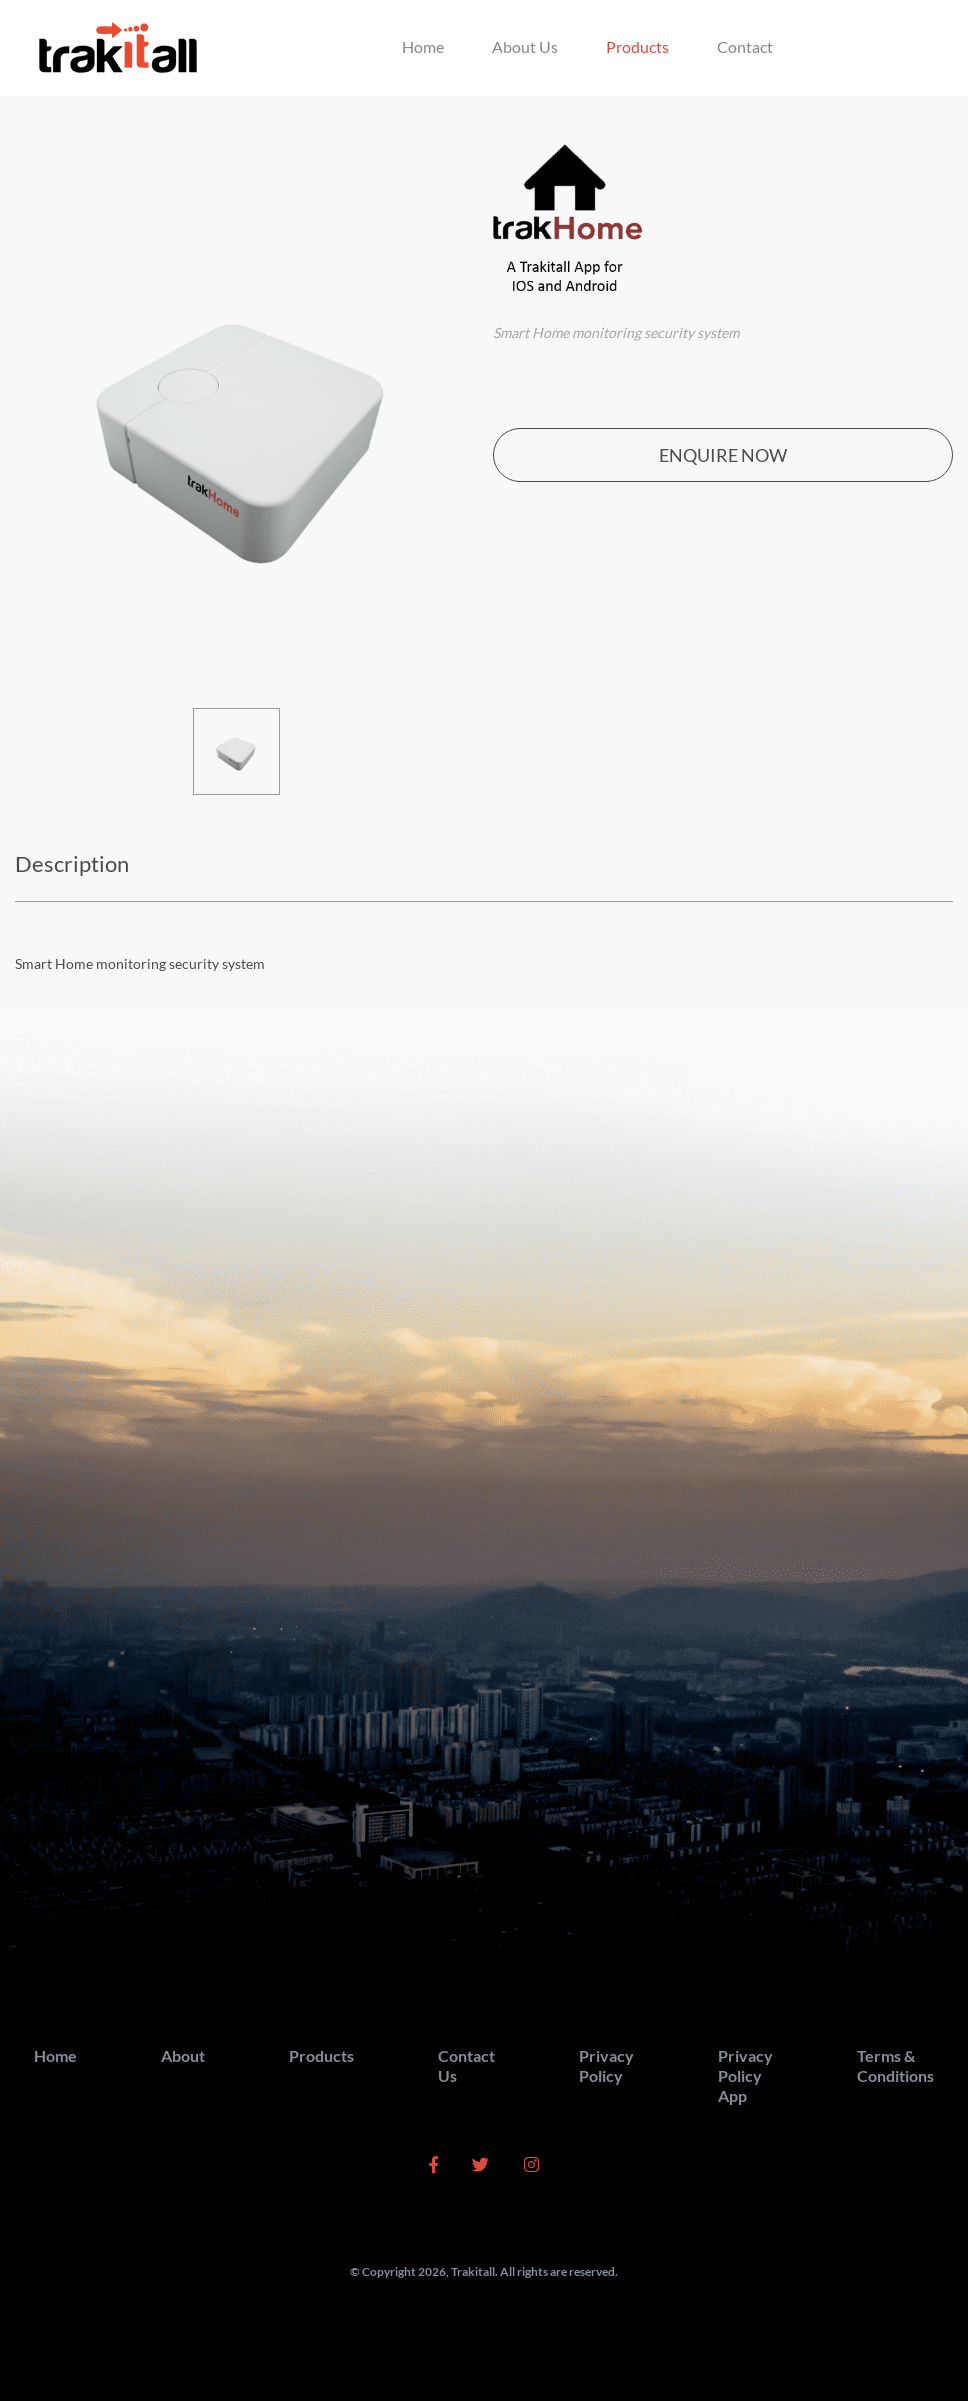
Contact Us (466, 2065)
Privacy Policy (606, 2065)
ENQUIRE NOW (723, 455)
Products (637, 46)
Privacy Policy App (745, 2075)
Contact (745, 46)
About (183, 2055)
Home (423, 46)
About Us (525, 46)
